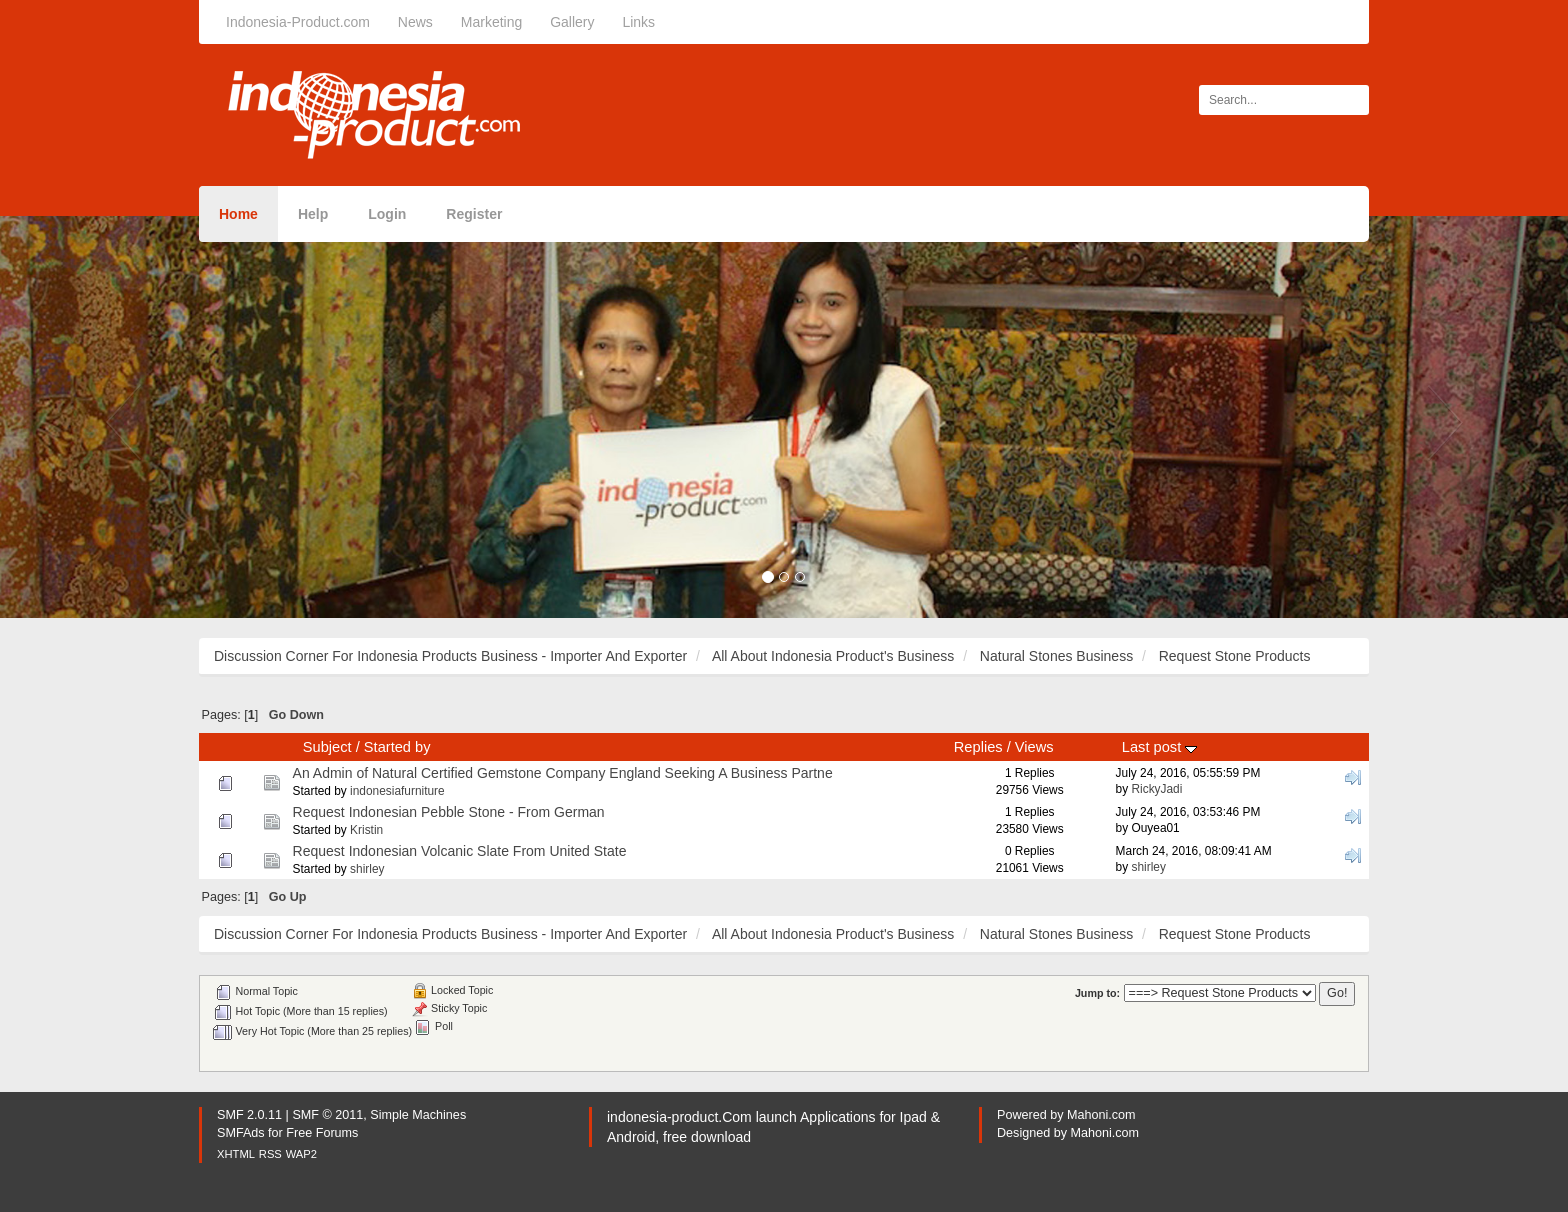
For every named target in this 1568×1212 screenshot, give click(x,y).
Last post (1159, 747)
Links (638, 22)
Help (313, 214)
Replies (978, 747)
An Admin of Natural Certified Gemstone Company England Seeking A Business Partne (563, 773)
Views (1034, 747)
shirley (367, 869)
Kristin (366, 830)
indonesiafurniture (397, 791)
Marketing (491, 22)
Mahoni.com (1101, 1115)
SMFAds (241, 1133)
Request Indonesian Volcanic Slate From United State (460, 851)
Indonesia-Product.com (298, 22)
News (415, 22)
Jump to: (1097, 993)
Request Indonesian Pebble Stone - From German (449, 812)
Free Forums (322, 1133)
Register (474, 214)
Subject (327, 747)
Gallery (572, 22)
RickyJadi (1156, 789)
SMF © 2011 (327, 1115)
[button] (117, 417)
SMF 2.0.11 (249, 1115)
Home (238, 214)
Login (387, 214)
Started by (397, 747)
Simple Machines (418, 1115)
